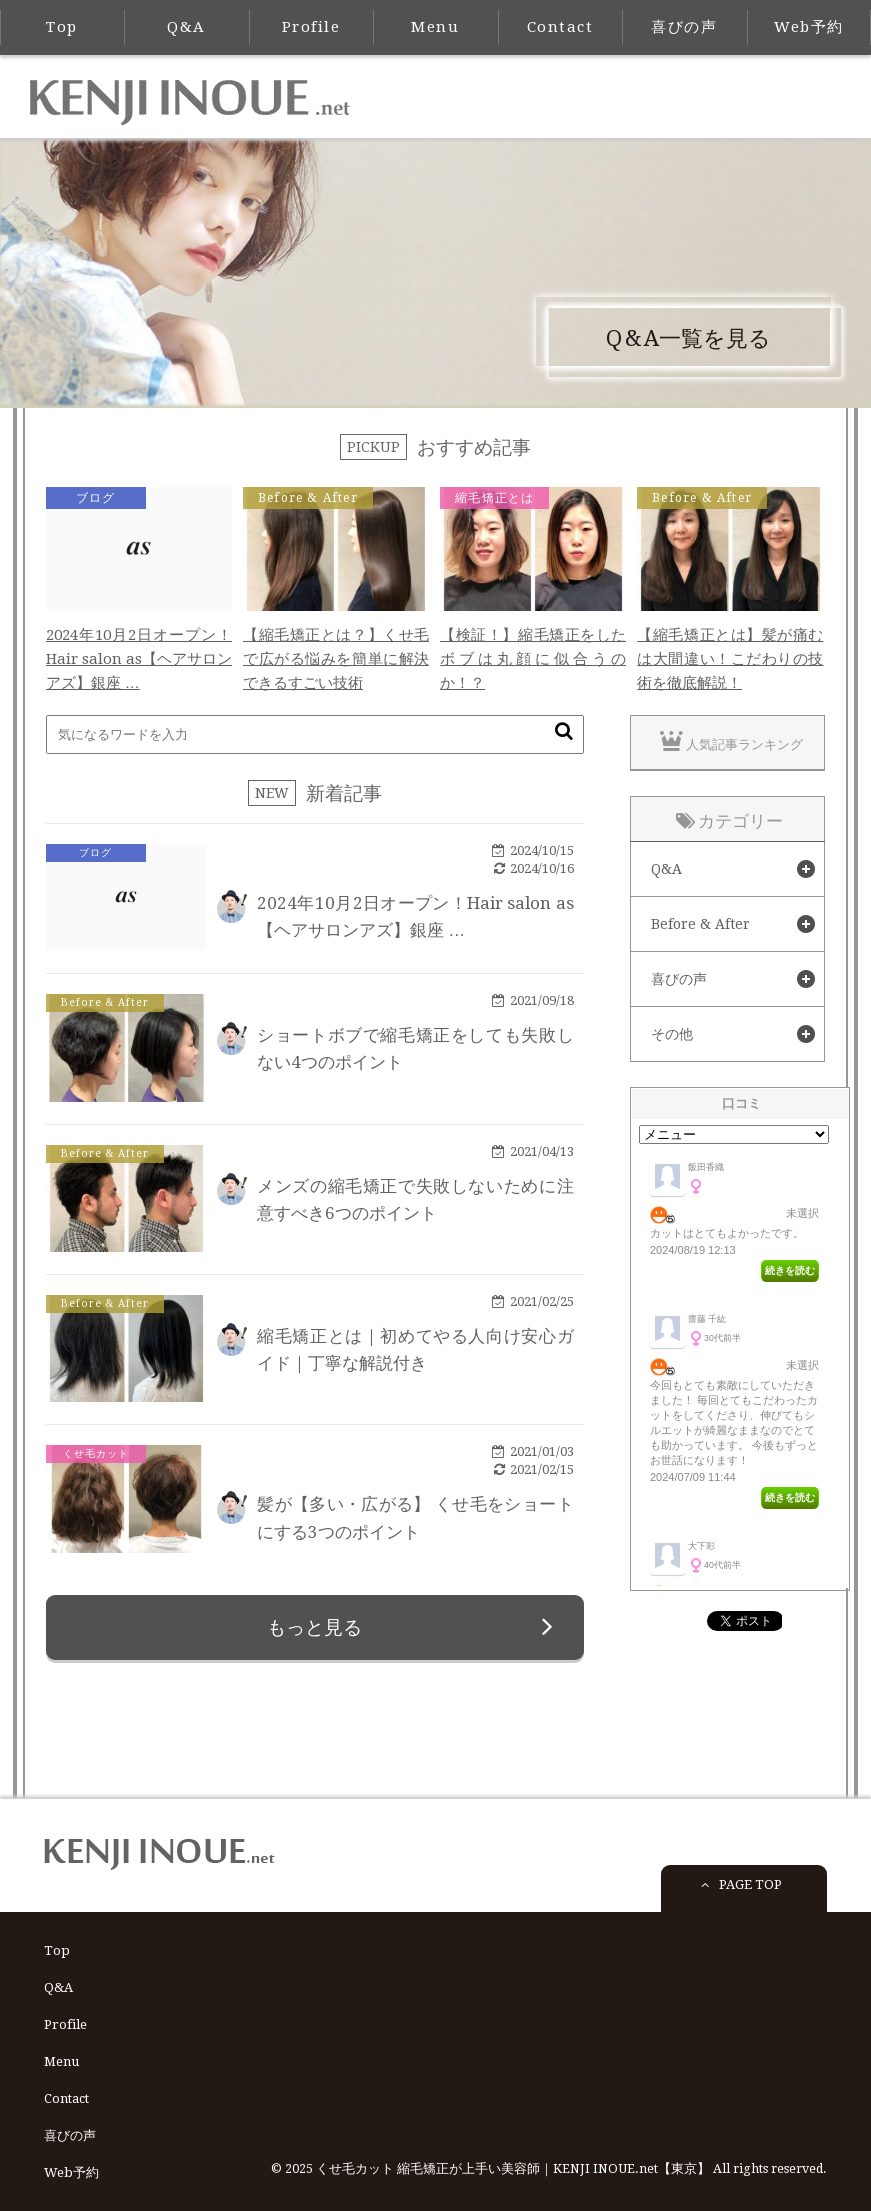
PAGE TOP (739, 1895)
